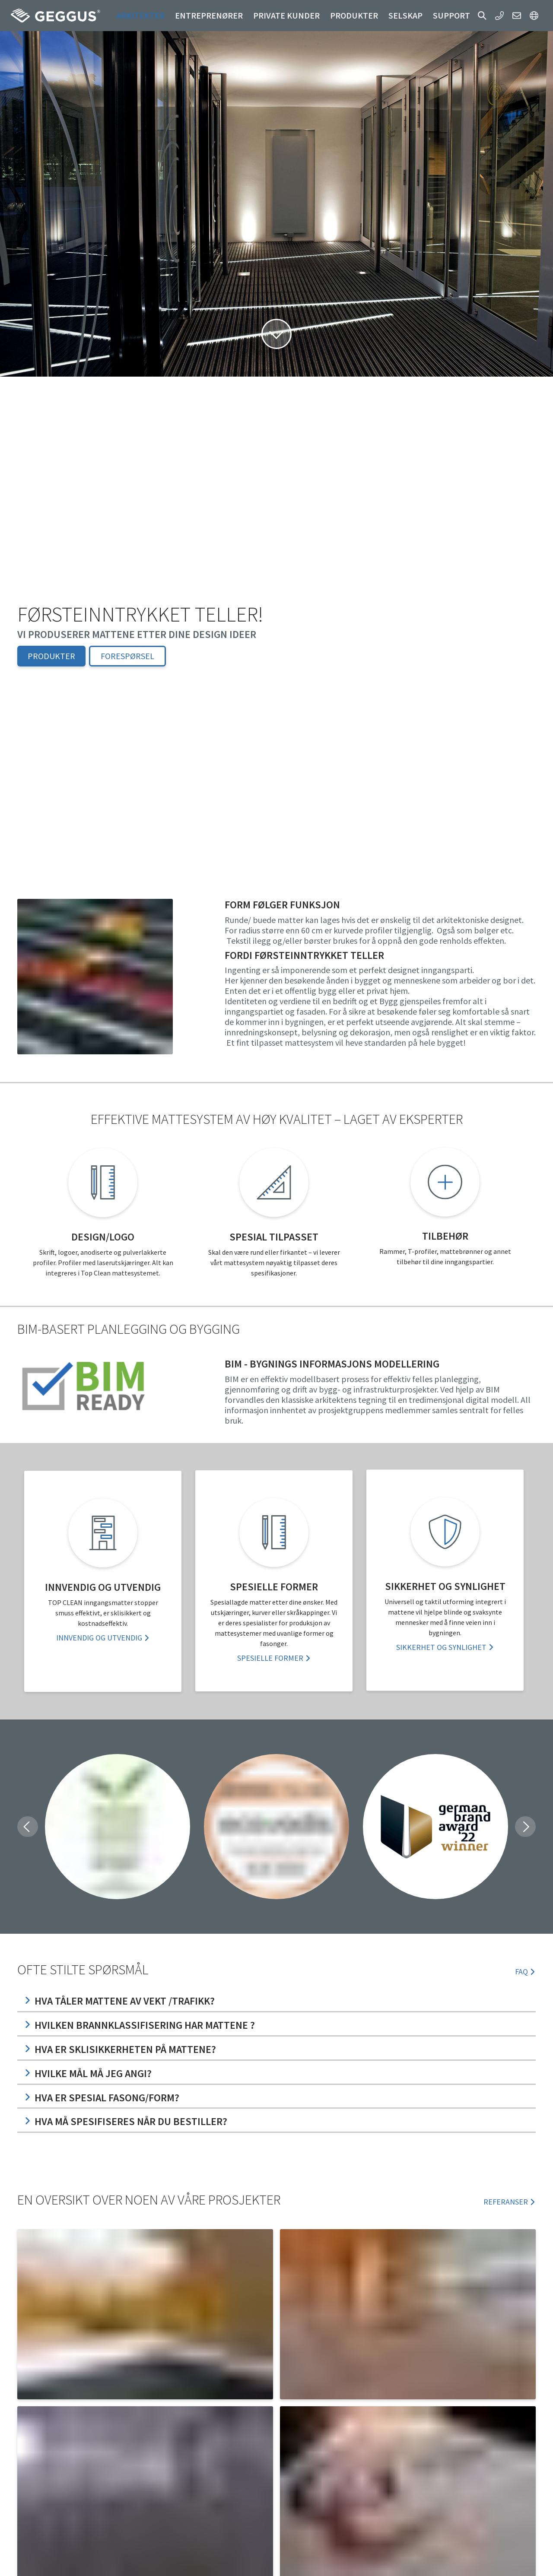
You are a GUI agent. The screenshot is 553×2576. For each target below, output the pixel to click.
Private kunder (286, 15)
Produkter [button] (354, 15)
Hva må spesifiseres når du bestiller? (125, 2121)
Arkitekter (141, 15)
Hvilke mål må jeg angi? (88, 2073)
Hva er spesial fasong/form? (101, 2097)
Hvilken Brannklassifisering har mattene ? (139, 2025)
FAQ (525, 1971)
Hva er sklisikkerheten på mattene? (120, 2049)
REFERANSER (509, 2202)
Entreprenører (209, 15)
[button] (482, 15)
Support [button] (451, 15)
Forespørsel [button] (127, 655)
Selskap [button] (405, 15)
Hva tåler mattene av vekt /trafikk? (119, 2001)
